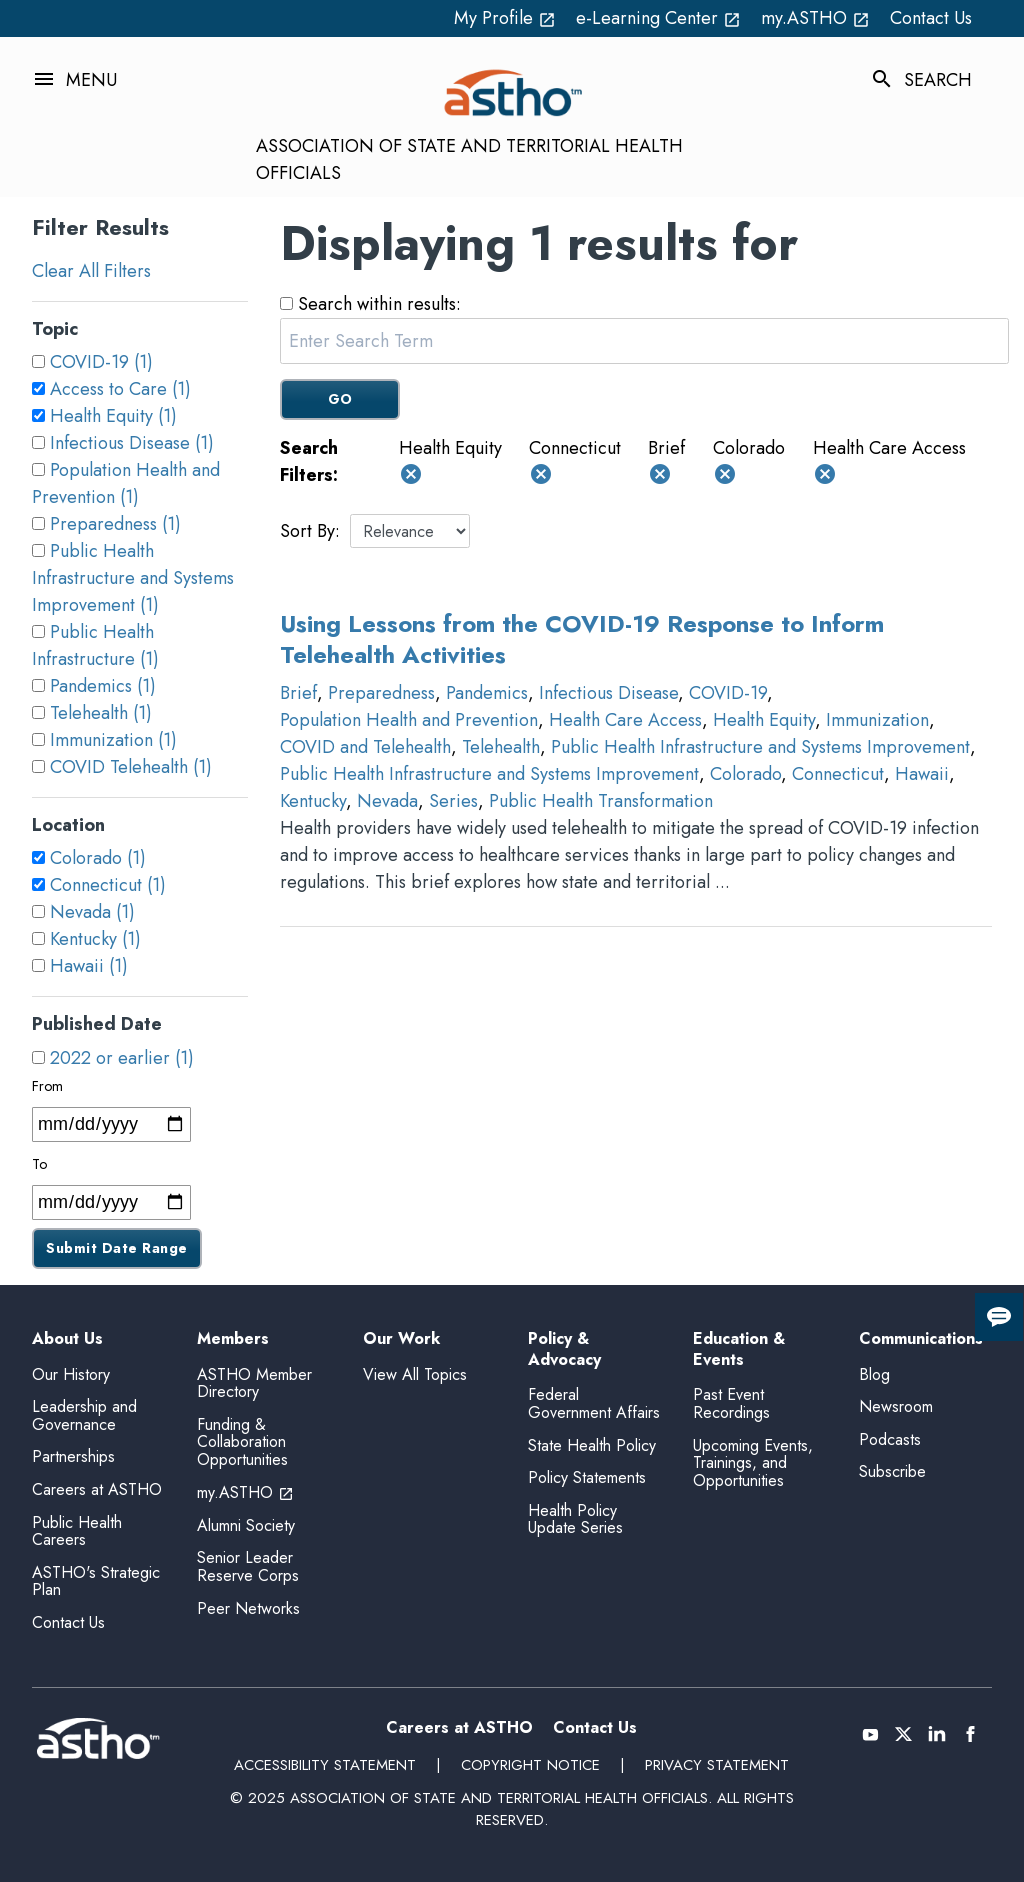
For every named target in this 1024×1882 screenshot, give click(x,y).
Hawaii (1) (89, 966)
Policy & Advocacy (564, 1350)
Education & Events (739, 1350)
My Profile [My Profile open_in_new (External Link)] (505, 18)
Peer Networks (248, 1608)
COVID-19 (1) (101, 362)
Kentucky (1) (95, 939)
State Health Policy (592, 1445)
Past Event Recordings (731, 1403)
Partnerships (73, 1456)
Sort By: (310, 531)
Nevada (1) (92, 912)
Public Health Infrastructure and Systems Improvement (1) (133, 578)
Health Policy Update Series (575, 1519)
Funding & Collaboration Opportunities (242, 1442)
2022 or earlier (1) (122, 1058)
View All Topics (415, 1374)
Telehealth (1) (101, 713)
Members (233, 1339)
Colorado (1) (98, 858)
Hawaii (922, 774)
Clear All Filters (91, 271)
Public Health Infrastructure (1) (95, 645)
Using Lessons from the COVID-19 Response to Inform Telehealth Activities (582, 639)
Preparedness (381, 693)
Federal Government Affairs (594, 1403)
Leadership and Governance (84, 1415)
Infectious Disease (608, 693)
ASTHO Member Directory (254, 1383)
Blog (874, 1374)
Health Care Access (625, 720)
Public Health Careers (77, 1531)
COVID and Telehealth (365, 747)
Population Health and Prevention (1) (126, 483)
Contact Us (931, 18)
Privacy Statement (717, 1765)
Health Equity (764, 720)
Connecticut (838, 774)
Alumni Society (246, 1525)
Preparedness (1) (115, 524)
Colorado (745, 774)
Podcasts (890, 1439)
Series (453, 801)
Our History (71, 1374)
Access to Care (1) (120, 389)
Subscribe (892, 1471)
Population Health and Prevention (409, 720)
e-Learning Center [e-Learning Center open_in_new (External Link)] (658, 18)
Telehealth (501, 747)
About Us (67, 1339)
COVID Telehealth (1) (131, 767)
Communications (921, 1339)
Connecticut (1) (108, 885)
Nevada (387, 801)
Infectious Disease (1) (132, 443)
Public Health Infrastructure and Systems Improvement (760, 747)
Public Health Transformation (601, 801)
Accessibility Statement (325, 1765)
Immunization (877, 720)
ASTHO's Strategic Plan (96, 1581)
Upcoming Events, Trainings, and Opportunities (753, 1463)
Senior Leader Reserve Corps (248, 1566)
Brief (298, 693)
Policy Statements (587, 1477)
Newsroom (896, 1406)
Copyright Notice (530, 1765)
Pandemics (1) (103, 686)
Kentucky (313, 801)
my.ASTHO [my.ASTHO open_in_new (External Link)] (815, 18)
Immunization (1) (113, 740)
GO (340, 399)
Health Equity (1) (113, 416)
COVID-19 (728, 693)
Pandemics (487, 693)
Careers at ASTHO (97, 1489)
